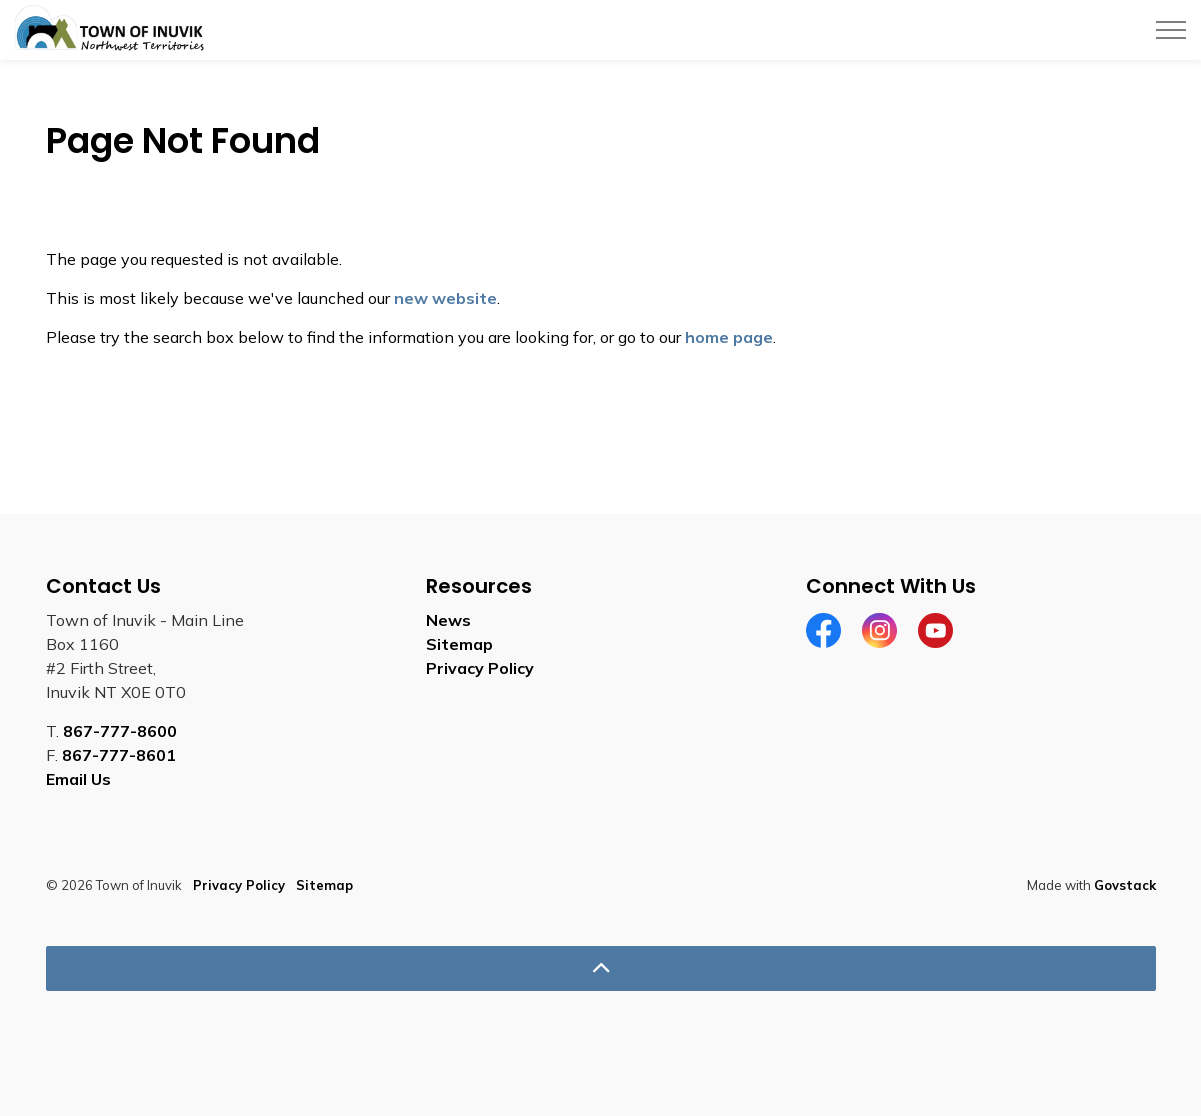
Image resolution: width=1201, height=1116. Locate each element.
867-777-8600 (120, 731)
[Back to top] (601, 968)
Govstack (1125, 885)
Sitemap (459, 644)
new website (445, 298)
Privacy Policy (480, 668)
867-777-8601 (119, 755)
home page (729, 337)
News (448, 620)
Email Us (78, 779)
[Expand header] (1171, 30)
